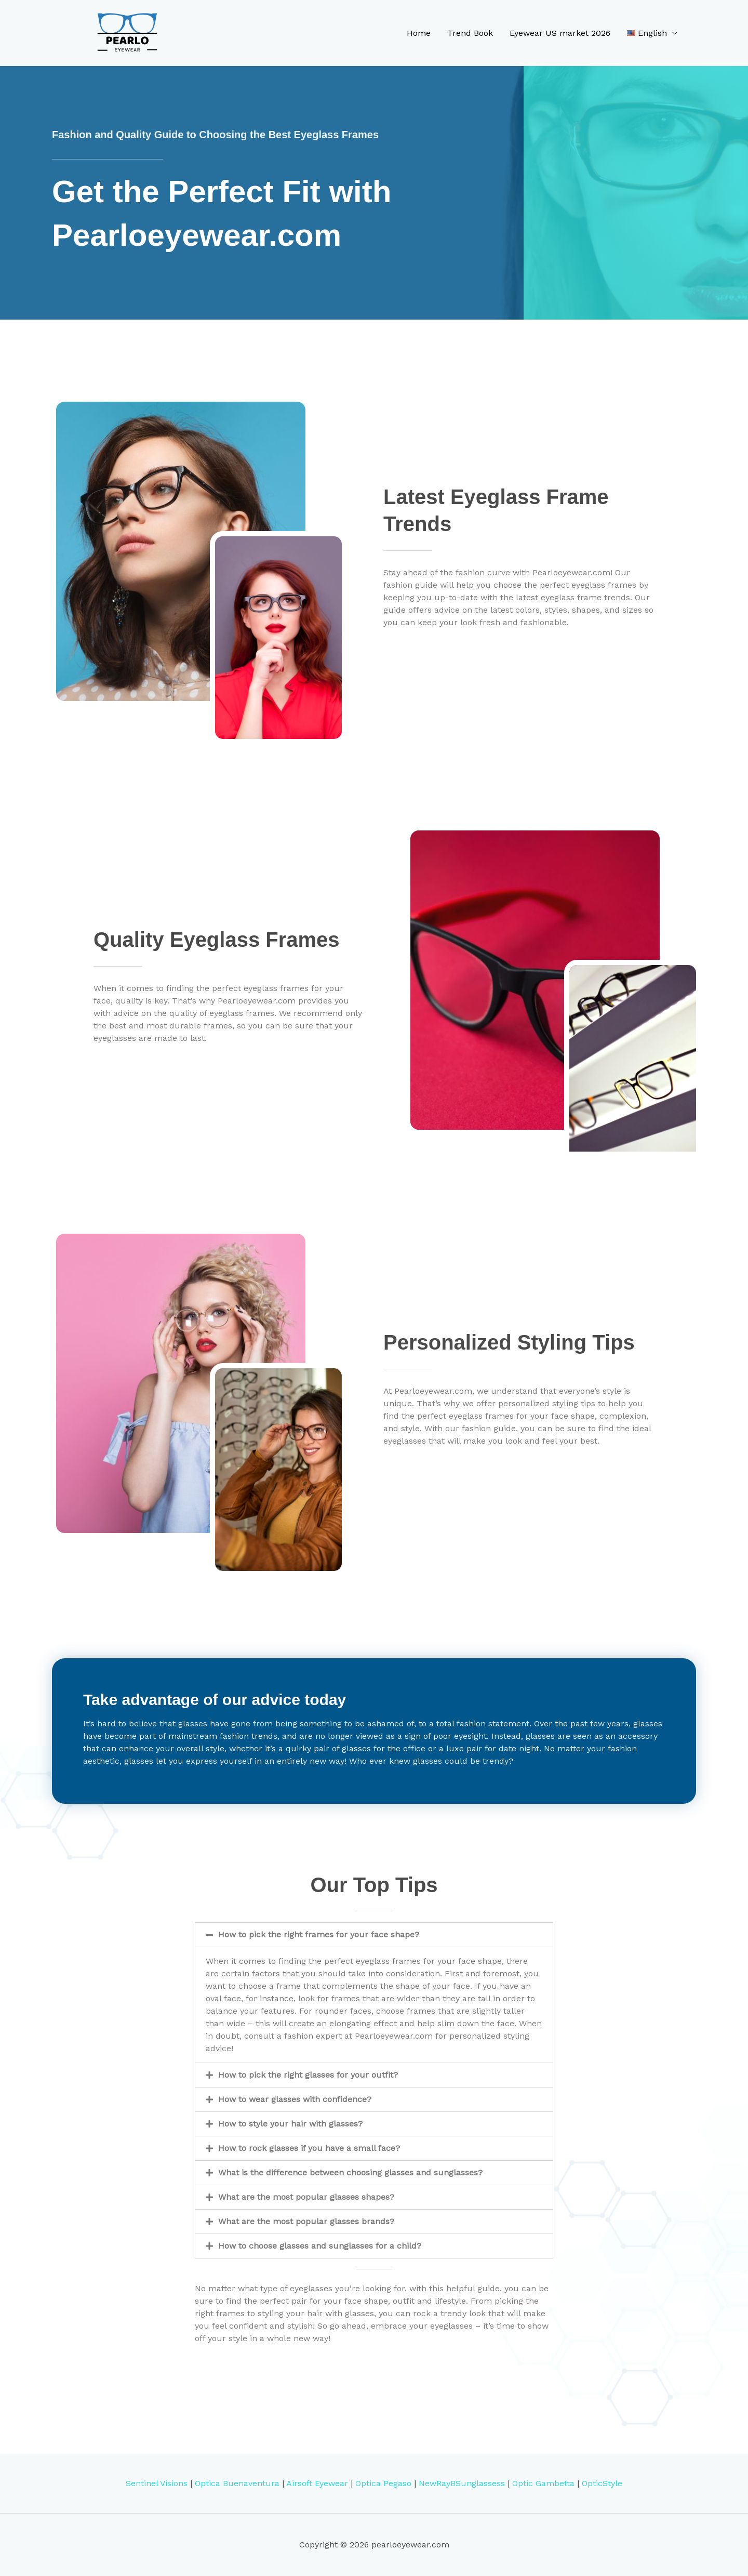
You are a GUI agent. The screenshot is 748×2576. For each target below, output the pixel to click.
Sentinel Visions (157, 2483)
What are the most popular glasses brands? (306, 2221)
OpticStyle (602, 2483)
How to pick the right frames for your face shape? (318, 1934)
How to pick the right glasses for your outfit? (308, 2075)
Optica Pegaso (383, 2483)
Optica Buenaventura (237, 2483)
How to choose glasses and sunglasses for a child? (319, 2246)
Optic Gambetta (543, 2483)
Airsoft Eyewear (317, 2483)
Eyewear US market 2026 (560, 33)
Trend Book (470, 33)
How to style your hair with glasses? (290, 2124)
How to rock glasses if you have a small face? (309, 2148)
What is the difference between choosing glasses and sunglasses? (350, 2172)
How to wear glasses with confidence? (294, 2099)
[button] (374, 1935)
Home (419, 33)
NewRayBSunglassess (462, 2483)
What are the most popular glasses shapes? (306, 2197)
